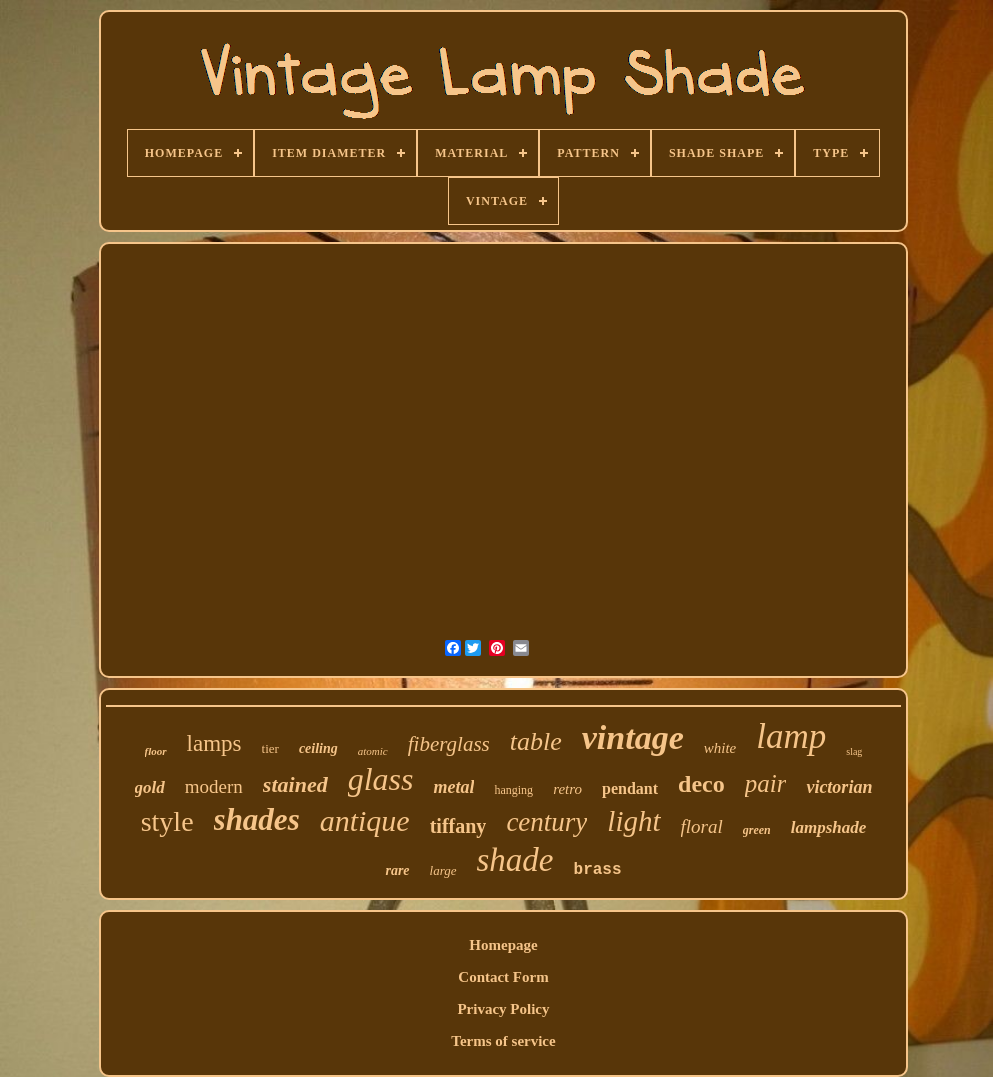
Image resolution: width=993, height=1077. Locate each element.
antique (365, 820)
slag (854, 751)
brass (598, 870)
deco (701, 784)
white (720, 748)
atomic (373, 751)
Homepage (503, 945)
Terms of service (503, 1041)
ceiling (318, 748)
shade (515, 860)
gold (150, 787)
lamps (214, 743)
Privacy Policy (503, 1009)
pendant (630, 788)
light (633, 821)
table (536, 741)
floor (156, 751)
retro (567, 789)
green (757, 830)
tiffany (458, 826)
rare (397, 870)
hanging (513, 790)
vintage (633, 737)
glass (381, 779)
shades (257, 819)
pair (766, 783)
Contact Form (503, 977)
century (546, 822)
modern (214, 786)
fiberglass (449, 744)
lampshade (829, 827)
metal (453, 787)
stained (295, 784)
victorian (839, 787)
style (167, 821)
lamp (791, 736)
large (443, 870)
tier (270, 748)
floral (702, 826)
